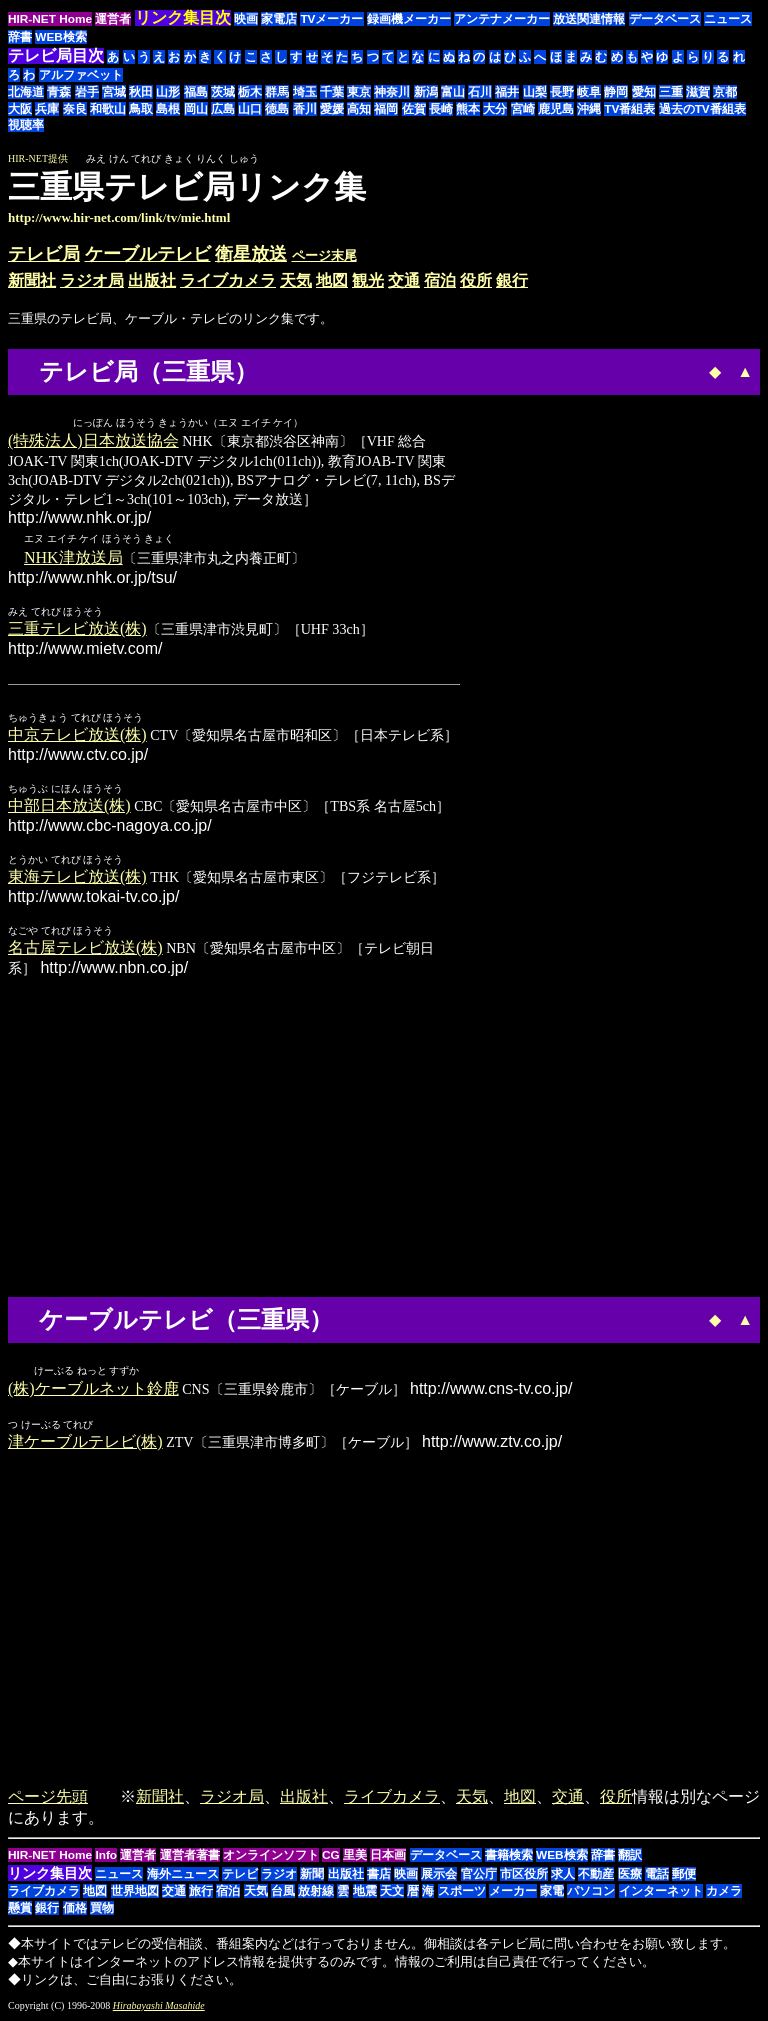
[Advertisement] (592, 197)
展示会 (439, 1876)
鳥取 (141, 109)
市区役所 (524, 1876)
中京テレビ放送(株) (77, 735)
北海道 (26, 92)
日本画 (388, 1857)
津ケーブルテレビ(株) (85, 1443)
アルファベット (81, 75)
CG (331, 1857)
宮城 (114, 92)
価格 (75, 1910)
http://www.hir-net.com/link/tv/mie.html (119, 217)
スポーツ (462, 1893)
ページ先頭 (48, 1798)
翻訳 (630, 1857)
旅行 (201, 1893)
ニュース (728, 19)
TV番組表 (629, 109)
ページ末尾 (324, 255)
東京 (359, 92)
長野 (562, 92)
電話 (657, 1876)
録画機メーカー (409, 19)
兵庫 (47, 109)
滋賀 (698, 92)
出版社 (152, 280)
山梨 (535, 92)
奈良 (75, 109)
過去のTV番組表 (702, 109)
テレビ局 (44, 254)
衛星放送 (251, 254)
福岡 (386, 109)
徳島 (277, 109)
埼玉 (305, 92)
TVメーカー (331, 19)
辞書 (20, 37)
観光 (368, 280)
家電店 (279, 19)
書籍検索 (509, 1857)
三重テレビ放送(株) (77, 629)
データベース (665, 19)
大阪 (20, 109)
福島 (196, 92)
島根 (168, 109)
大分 (495, 109)
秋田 (141, 92)
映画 (246, 19)
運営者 (113, 19)
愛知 (644, 92)
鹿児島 (556, 109)
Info (106, 1857)
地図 (332, 280)
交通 (404, 280)
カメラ (724, 1893)
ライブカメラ (228, 280)
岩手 (87, 92)
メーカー (513, 1893)
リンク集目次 (50, 1875)
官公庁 (479, 1876)
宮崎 (523, 109)
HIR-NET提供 (38, 158)
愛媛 (332, 109)
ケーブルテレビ (148, 254)
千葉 (332, 92)
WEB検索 (61, 37)
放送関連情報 (589, 19)
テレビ (240, 1876)
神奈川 (392, 92)
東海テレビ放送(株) (77, 877)
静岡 (616, 92)
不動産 (596, 1876)
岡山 (196, 109)
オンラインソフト (271, 1857)
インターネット (661, 1893)
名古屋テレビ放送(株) (85, 948)
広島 (223, 109)
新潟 (426, 92)
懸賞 (20, 1910)
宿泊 (440, 280)
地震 (365, 1893)
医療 (630, 1876)
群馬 (277, 92)
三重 (671, 92)
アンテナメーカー (502, 19)
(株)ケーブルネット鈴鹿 (93, 1390)
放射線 (316, 1893)
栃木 (250, 92)
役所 (476, 280)
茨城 (223, 92)
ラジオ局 (92, 280)
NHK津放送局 (73, 558)
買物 (102, 1910)
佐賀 (414, 109)
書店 (379, 1876)
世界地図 (135, 1893)
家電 (552, 1893)
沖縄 (589, 109)
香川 (305, 109)
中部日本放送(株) (69, 806)
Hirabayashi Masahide (159, 2007)
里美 (355, 1857)
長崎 (441, 109)
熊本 (468, 109)
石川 (480, 92)
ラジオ (279, 1876)
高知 (359, 109)
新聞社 (32, 280)
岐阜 (589, 92)
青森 (59, 92)
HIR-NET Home (50, 19)
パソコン (591, 1893)
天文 (392, 1893)
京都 (725, 92)
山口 (250, 109)
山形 (168, 92)
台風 (283, 1893)
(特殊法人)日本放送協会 (93, 441)
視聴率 (26, 125)
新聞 (312, 1876)
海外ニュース (183, 1876)
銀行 (512, 280)
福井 (507, 92)
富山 (453, 92)
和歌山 (108, 109)
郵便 (684, 1876)
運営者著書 (190, 1857)
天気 (296, 280)
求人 (563, 1876)
